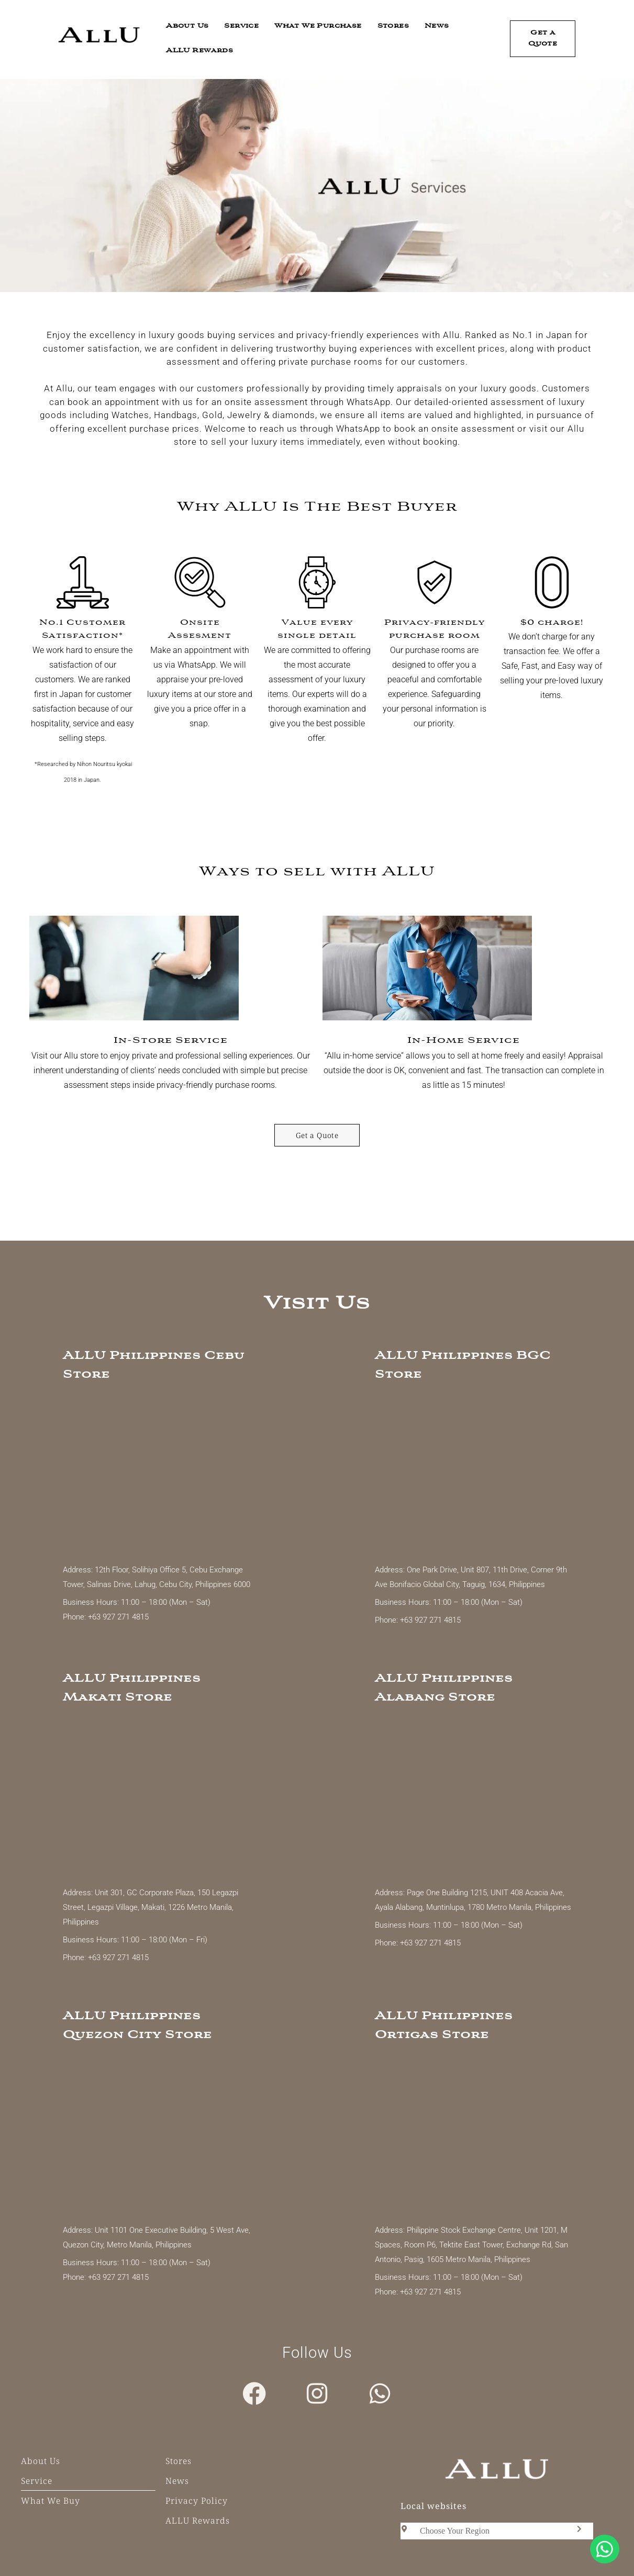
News (437, 26)
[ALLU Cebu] (161, 1473)
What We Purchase (317, 26)
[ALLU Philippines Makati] (161, 1796)
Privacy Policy (196, 2500)
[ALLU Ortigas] (473, 2133)
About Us (187, 26)
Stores (393, 26)
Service (241, 26)
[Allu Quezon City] (161, 2133)
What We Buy (50, 2500)
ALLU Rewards (199, 50)
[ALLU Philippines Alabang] (473, 1796)
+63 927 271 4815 (117, 1617)
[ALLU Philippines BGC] (473, 1473)
